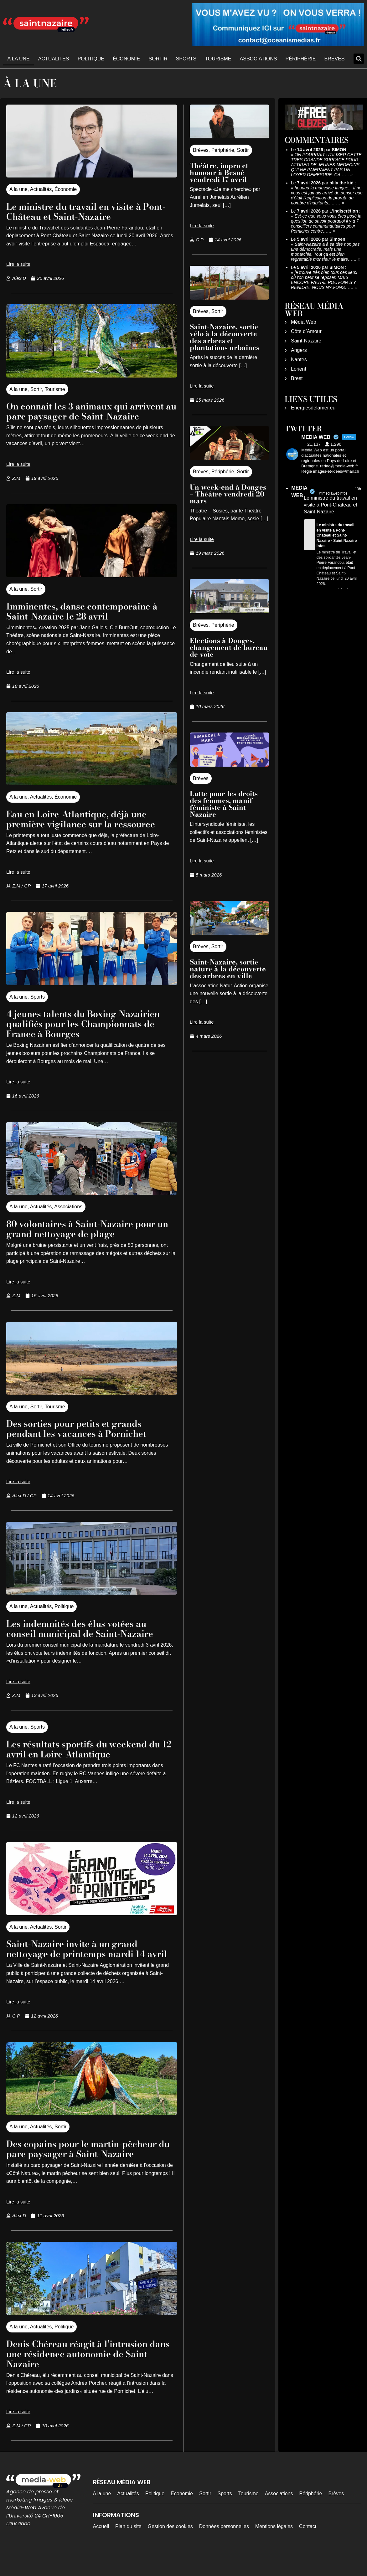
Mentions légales (274, 2546)
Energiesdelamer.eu (313, 407)
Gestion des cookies (170, 2546)
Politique (91, 58)
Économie (126, 58)
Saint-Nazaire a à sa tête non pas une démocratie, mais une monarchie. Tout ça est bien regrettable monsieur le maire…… (325, 252)
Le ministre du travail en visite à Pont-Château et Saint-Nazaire (82, 211)
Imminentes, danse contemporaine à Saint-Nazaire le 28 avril (87, 621)
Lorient (298, 369)
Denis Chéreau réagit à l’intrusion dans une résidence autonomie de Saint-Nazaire (86, 2373)
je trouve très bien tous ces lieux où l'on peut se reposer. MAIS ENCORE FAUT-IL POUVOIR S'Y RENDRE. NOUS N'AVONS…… (324, 280)
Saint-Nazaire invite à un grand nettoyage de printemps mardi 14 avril (84, 1963)
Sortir (157, 58)
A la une (19, 58)
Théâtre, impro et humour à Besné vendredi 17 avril (219, 172)
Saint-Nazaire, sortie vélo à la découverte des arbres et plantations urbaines (224, 337)
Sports (186, 58)
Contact (307, 2546)
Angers (299, 350)
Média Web (303, 322)
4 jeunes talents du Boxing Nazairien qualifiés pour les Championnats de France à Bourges (90, 1033)
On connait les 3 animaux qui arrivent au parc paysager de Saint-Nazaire (90, 416)
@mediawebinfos (332, 493)
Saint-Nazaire (306, 340)
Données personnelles (224, 2546)
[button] (359, 59)
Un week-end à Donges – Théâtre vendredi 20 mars (228, 494)
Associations (258, 58)
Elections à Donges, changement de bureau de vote (229, 647)
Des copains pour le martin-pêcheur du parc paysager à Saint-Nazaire (91, 2168)
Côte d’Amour (306, 331)
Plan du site (128, 2546)
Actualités (53, 58)
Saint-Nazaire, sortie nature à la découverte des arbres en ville (228, 969)
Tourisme (218, 58)
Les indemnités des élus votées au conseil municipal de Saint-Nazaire (89, 1638)
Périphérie (301, 58)
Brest (296, 378)
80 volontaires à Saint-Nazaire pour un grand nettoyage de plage (90, 1238)
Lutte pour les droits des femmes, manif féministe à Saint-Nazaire (224, 804)
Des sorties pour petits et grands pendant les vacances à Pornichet (85, 1438)
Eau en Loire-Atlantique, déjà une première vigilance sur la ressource (90, 828)
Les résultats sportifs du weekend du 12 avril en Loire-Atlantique (85, 1758)
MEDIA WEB (299, 491)
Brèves (334, 58)
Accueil (101, 2546)
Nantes (299, 359)
